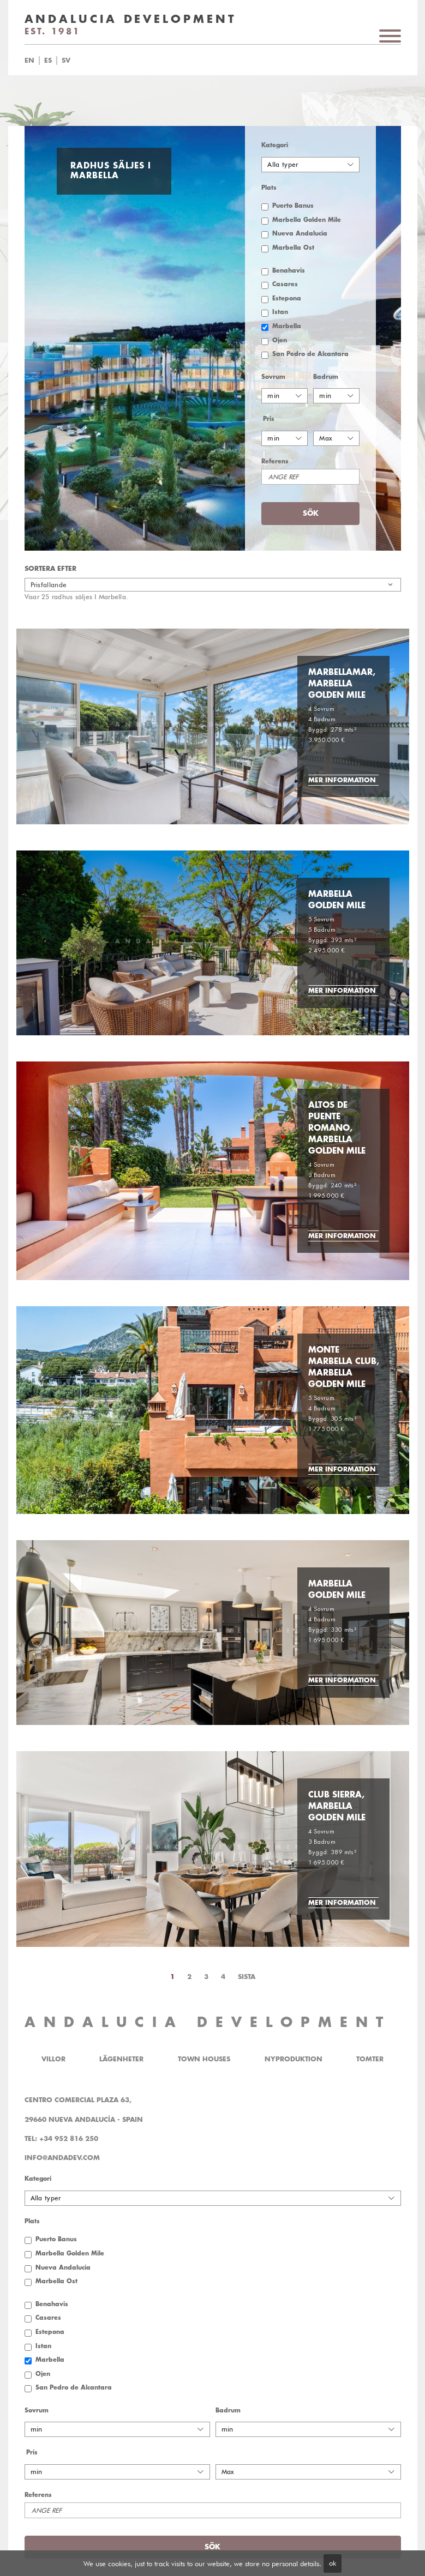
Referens (275, 461)
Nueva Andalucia (299, 234)
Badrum (325, 377)
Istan (280, 312)
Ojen (279, 340)
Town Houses (204, 2059)
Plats (269, 188)
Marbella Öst (293, 248)
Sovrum (273, 377)
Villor (53, 2059)
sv (66, 60)
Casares (285, 284)
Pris (268, 419)
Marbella (286, 326)
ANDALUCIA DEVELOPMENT (208, 2022)
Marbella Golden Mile (306, 220)
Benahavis (288, 271)
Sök (311, 513)
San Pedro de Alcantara (310, 354)
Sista (246, 1977)
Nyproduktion (293, 2059)
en (29, 60)
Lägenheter (121, 2059)
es (48, 60)
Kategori (274, 145)
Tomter (370, 2059)
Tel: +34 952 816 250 (61, 2138)
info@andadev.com (62, 2158)
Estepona (286, 298)
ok (332, 2563)
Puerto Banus (293, 206)
